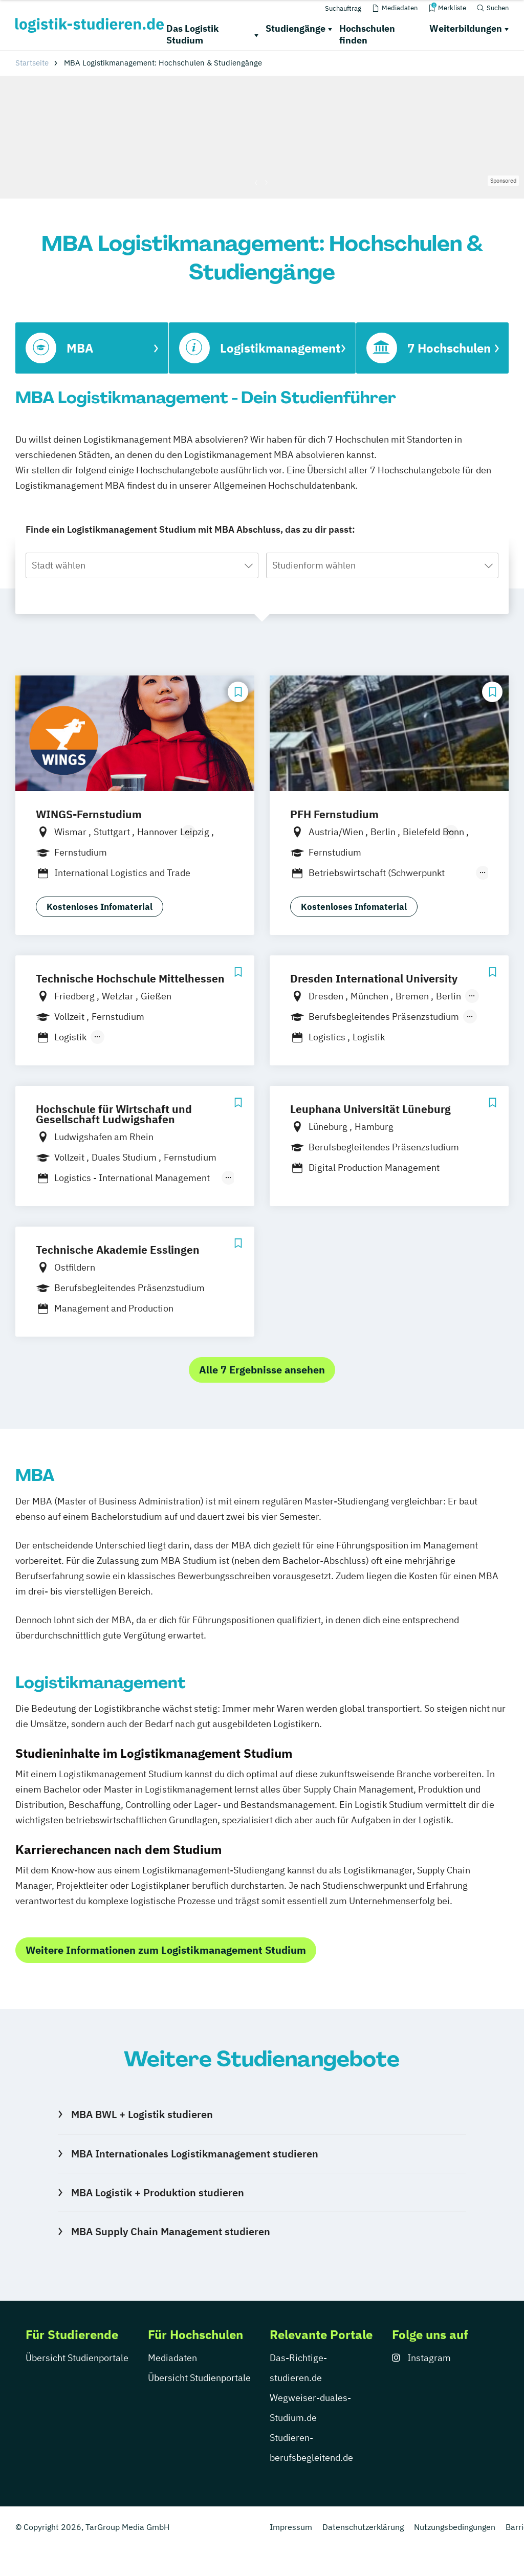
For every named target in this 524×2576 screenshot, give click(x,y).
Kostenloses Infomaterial (99, 906)
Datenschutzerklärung (363, 2527)
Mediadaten (172, 2358)
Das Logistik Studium (192, 34)
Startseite (32, 63)
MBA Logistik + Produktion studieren (157, 2192)
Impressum (291, 2527)
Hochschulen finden (367, 34)
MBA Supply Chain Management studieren (170, 2231)
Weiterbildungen (465, 28)
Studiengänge (295, 28)
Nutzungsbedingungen (454, 2527)
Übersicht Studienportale (77, 2358)
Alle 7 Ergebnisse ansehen (262, 1370)
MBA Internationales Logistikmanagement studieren (194, 2153)
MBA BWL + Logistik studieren (142, 2114)
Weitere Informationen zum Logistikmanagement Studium (166, 1950)
